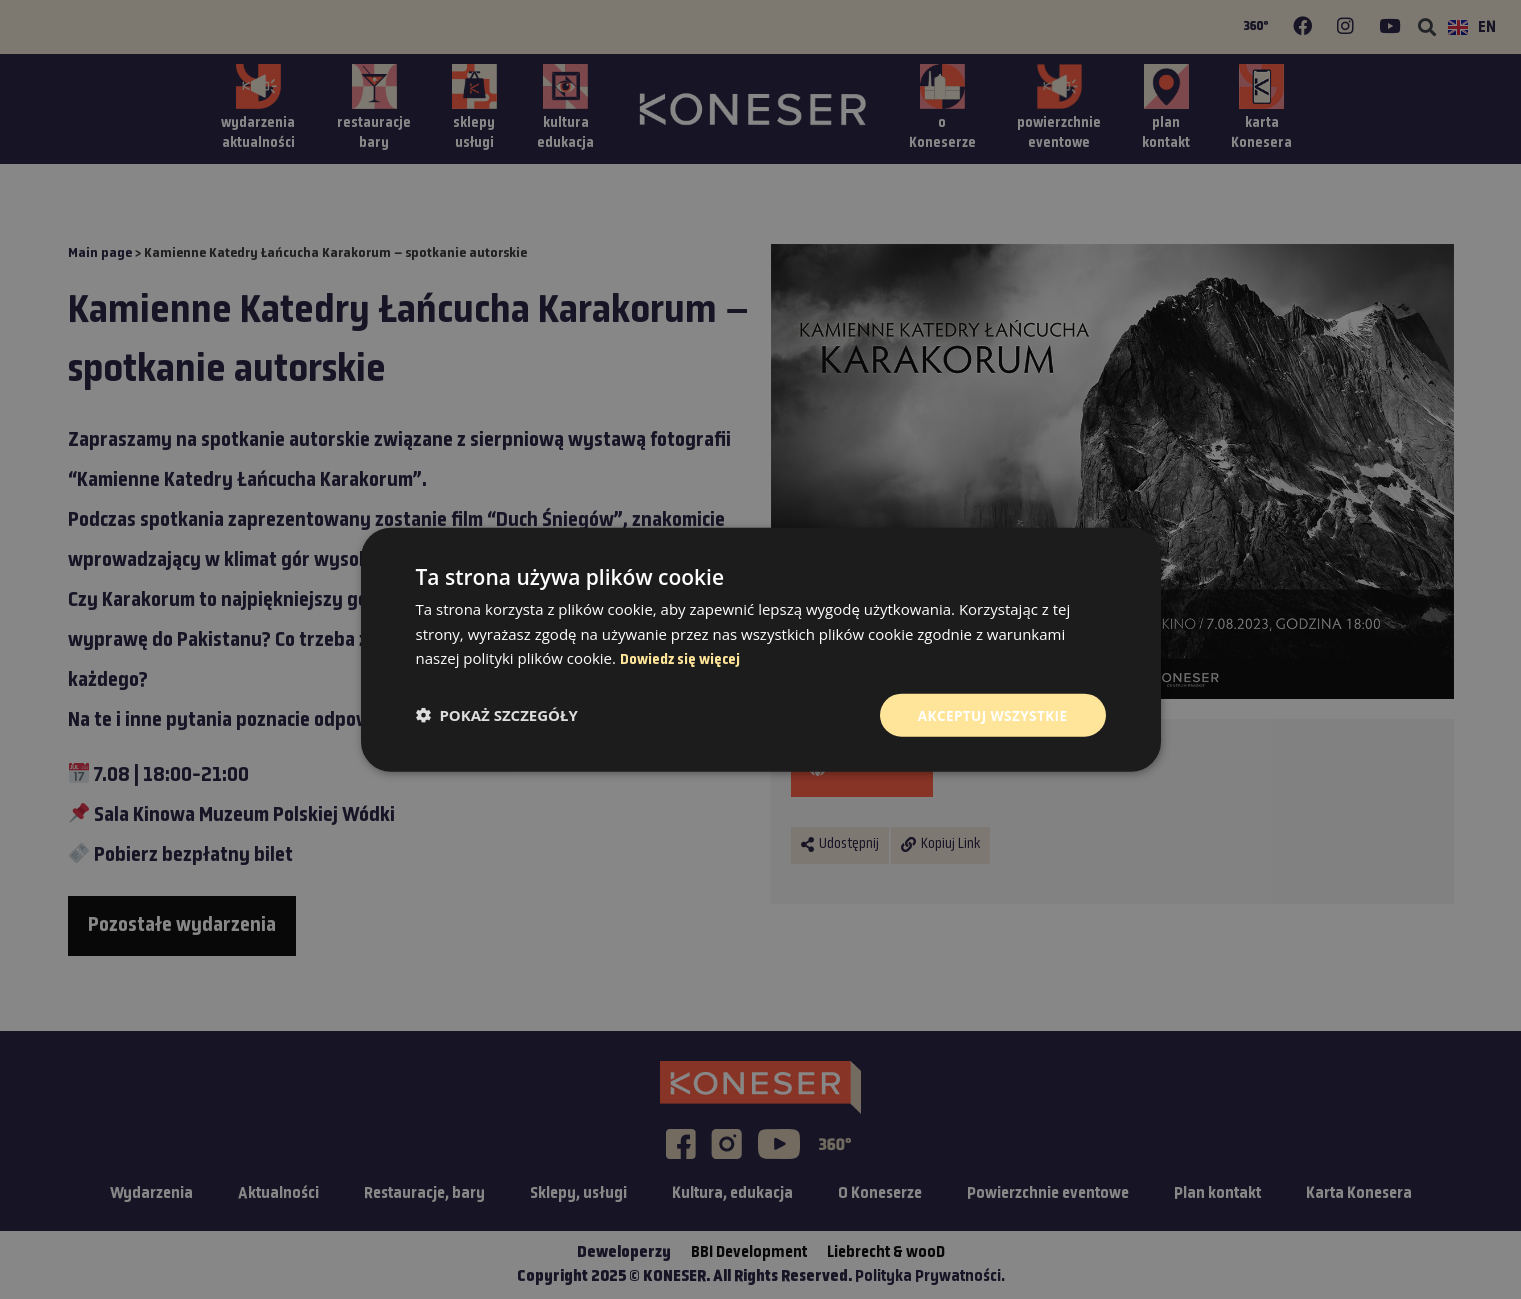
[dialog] (760, 649)
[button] (497, 715)
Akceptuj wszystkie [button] (990, 714)
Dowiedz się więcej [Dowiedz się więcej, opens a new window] (680, 659)
